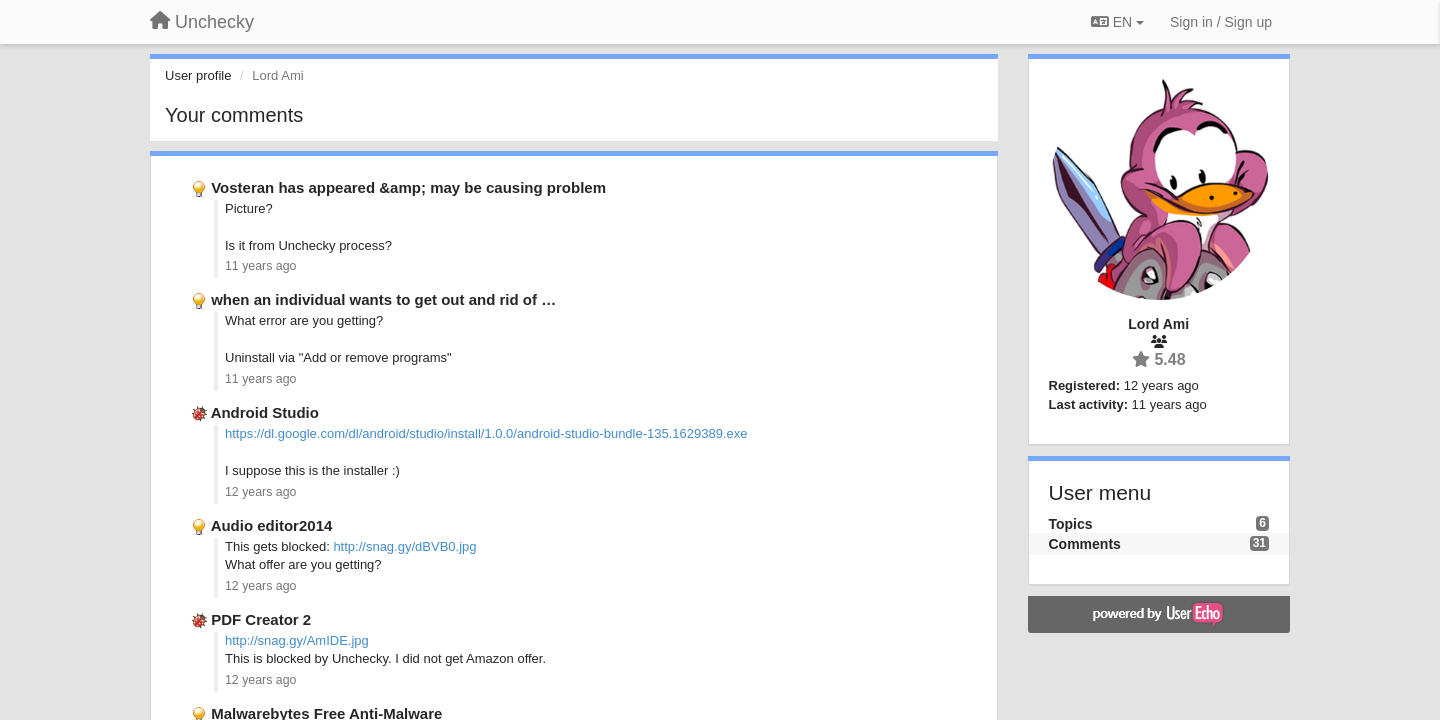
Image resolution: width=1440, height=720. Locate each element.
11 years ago (260, 266)
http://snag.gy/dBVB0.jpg (404, 546)
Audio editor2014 (272, 525)
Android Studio (265, 412)
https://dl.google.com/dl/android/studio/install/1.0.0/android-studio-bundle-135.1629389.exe (486, 433)
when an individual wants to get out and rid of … (383, 299)
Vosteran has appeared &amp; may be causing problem (408, 187)
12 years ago (260, 492)
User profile (198, 75)
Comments (1085, 544)
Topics (1071, 524)
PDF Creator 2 (261, 619)
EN (1117, 22)
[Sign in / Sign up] (1221, 22)
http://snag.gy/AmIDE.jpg (297, 640)
